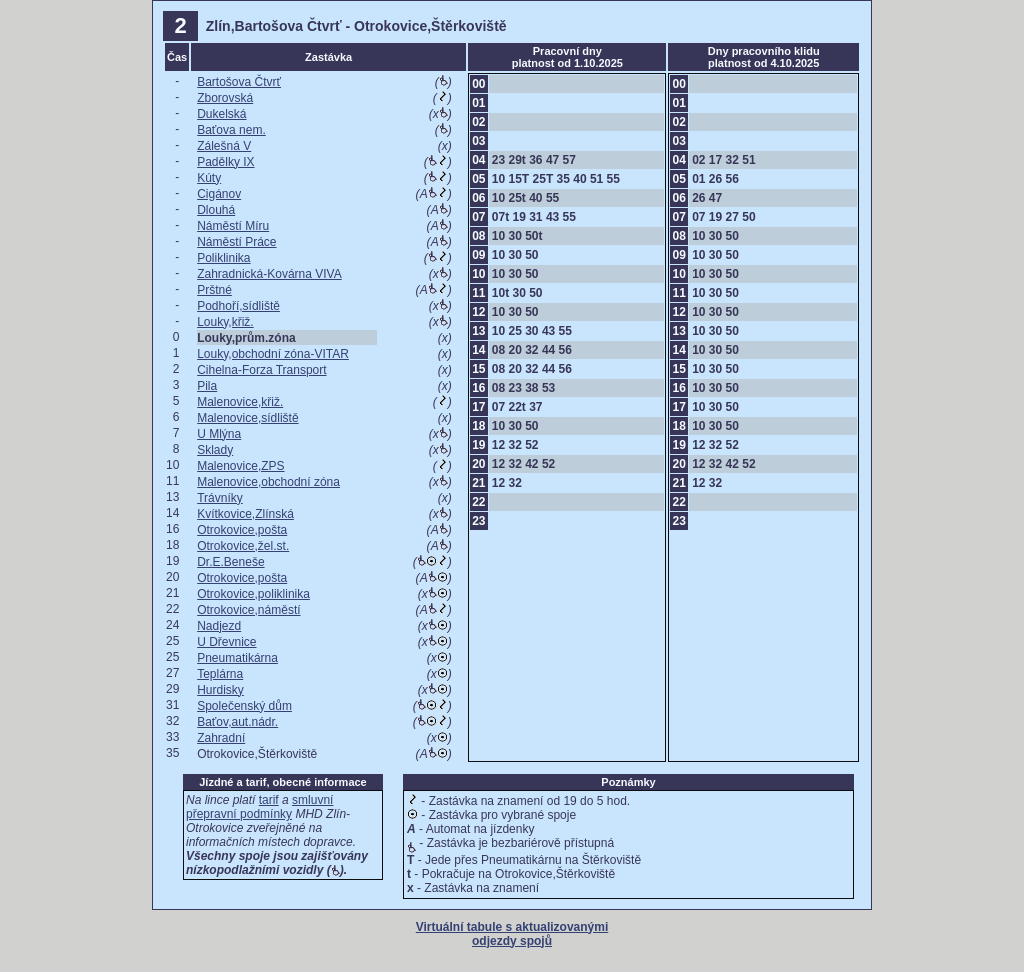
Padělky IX (225, 162)
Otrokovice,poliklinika (253, 594)
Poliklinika (223, 258)
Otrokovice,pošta (242, 530)
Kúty (209, 178)
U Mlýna (219, 434)
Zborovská (225, 98)
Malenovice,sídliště (247, 418)
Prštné (214, 290)
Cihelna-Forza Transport (261, 370)
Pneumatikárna (237, 658)
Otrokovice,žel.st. (243, 546)
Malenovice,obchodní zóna (268, 482)
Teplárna (220, 674)
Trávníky (220, 498)
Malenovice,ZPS (240, 466)
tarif (269, 800)
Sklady (215, 450)
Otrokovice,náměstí (248, 610)
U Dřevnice (226, 642)
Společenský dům (244, 706)
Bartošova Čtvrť (239, 82)
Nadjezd (219, 626)
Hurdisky (220, 690)
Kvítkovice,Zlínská (245, 514)
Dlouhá (216, 210)
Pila (207, 386)
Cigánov (219, 194)
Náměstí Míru (233, 226)
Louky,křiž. (225, 322)
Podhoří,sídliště (238, 306)
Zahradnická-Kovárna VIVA (269, 274)
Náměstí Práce (236, 242)
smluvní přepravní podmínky (259, 807)
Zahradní (221, 738)
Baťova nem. (231, 130)
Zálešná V (224, 146)
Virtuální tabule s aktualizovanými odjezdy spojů (512, 934)
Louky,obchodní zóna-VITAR (273, 354)
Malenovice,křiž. (240, 402)
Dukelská (221, 114)
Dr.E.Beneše (230, 562)
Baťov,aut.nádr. (237, 722)
